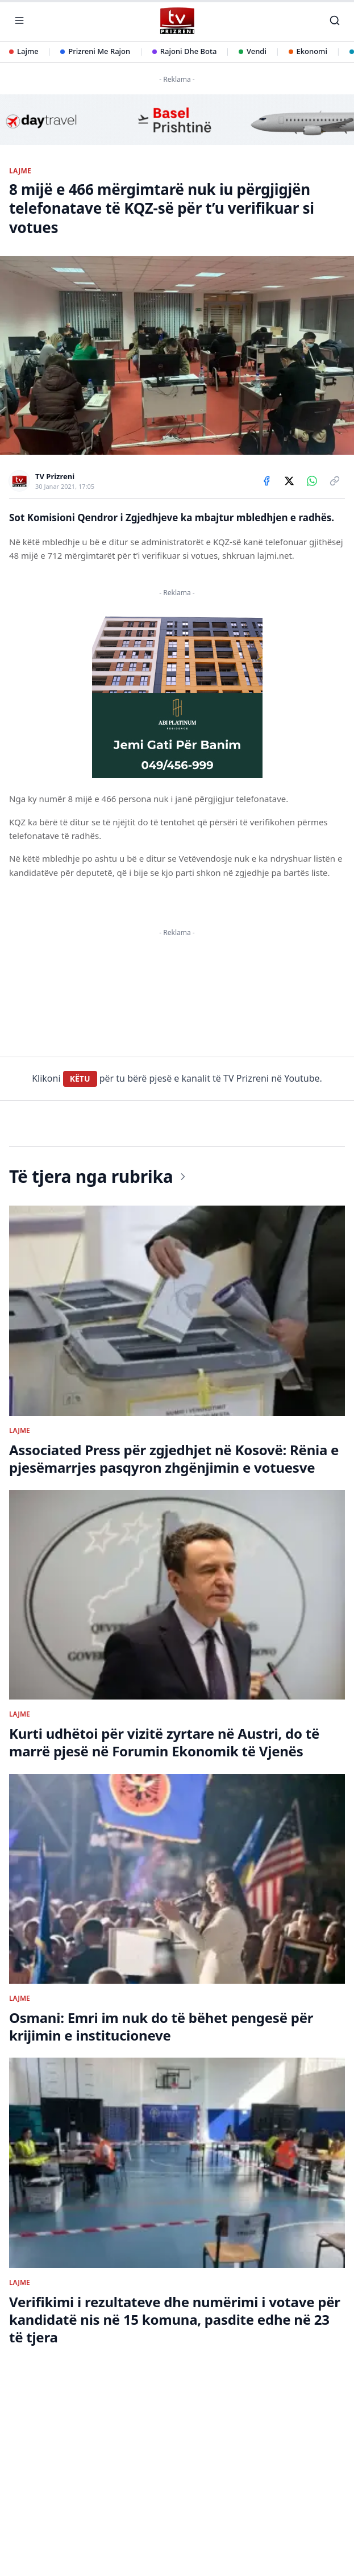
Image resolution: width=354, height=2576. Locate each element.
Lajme (24, 51)
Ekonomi (308, 51)
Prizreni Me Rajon (95, 51)
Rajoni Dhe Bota (184, 51)
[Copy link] (334, 481)
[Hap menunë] (19, 20)
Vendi (252, 51)
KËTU (80, 1554)
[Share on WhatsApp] (312, 481)
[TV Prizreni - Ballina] (177, 20)
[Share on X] (289, 481)
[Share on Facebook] (266, 481)
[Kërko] (334, 20)
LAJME (20, 171)
